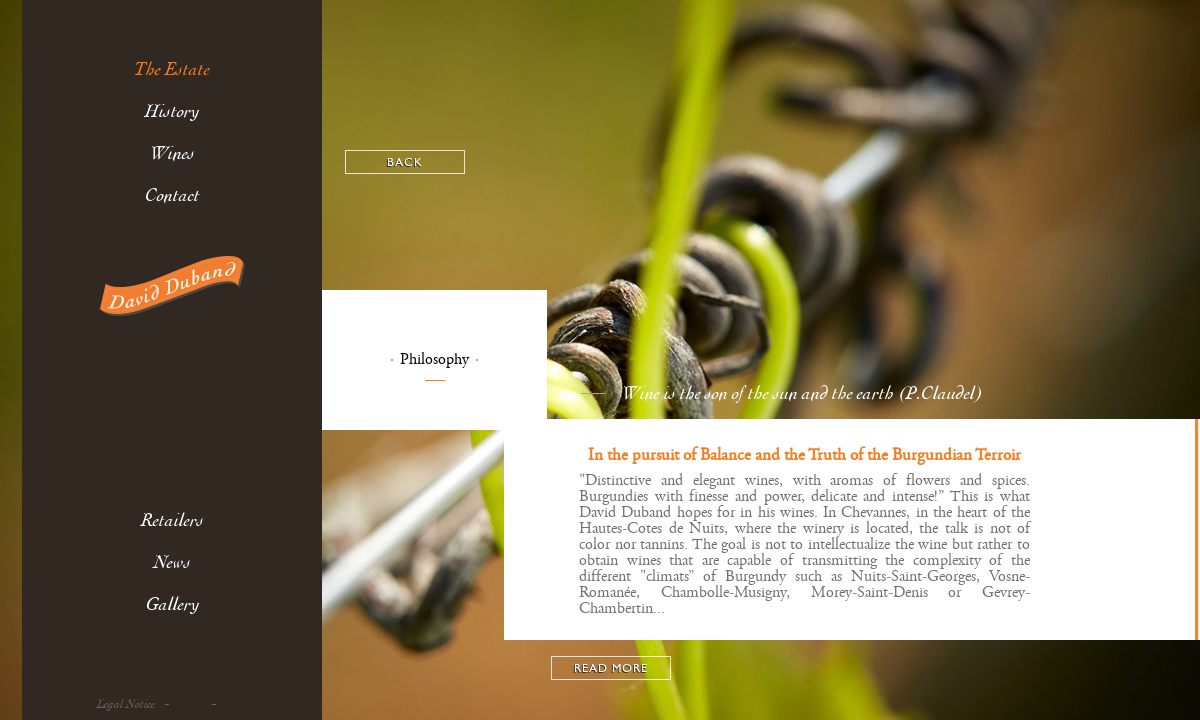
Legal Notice (126, 704)
